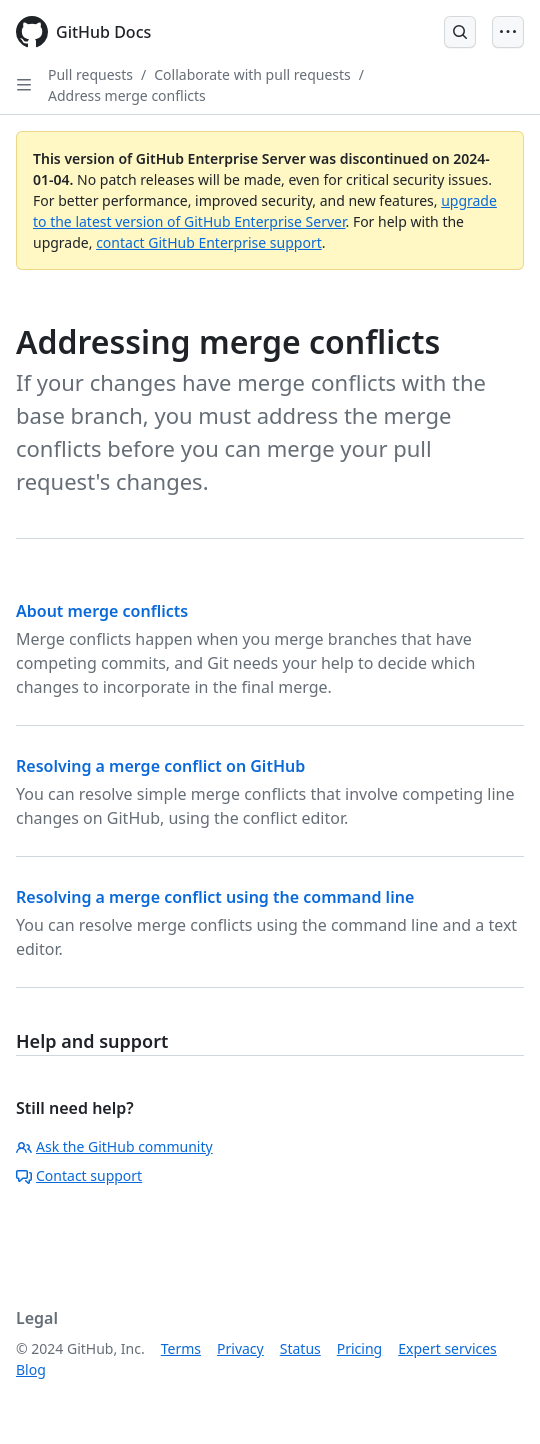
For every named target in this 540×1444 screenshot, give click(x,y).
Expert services (447, 1348)
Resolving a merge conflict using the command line (215, 897)
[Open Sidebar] (24, 85)
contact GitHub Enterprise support (209, 242)
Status (300, 1348)
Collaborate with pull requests (252, 74)
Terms (181, 1348)
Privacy (240, 1348)
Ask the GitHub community (114, 1146)
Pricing (359, 1348)
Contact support (79, 1175)
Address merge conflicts (127, 95)
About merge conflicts (102, 611)
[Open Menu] (508, 32)
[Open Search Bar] (460, 32)
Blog (31, 1369)
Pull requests (90, 74)
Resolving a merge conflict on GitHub (160, 766)
